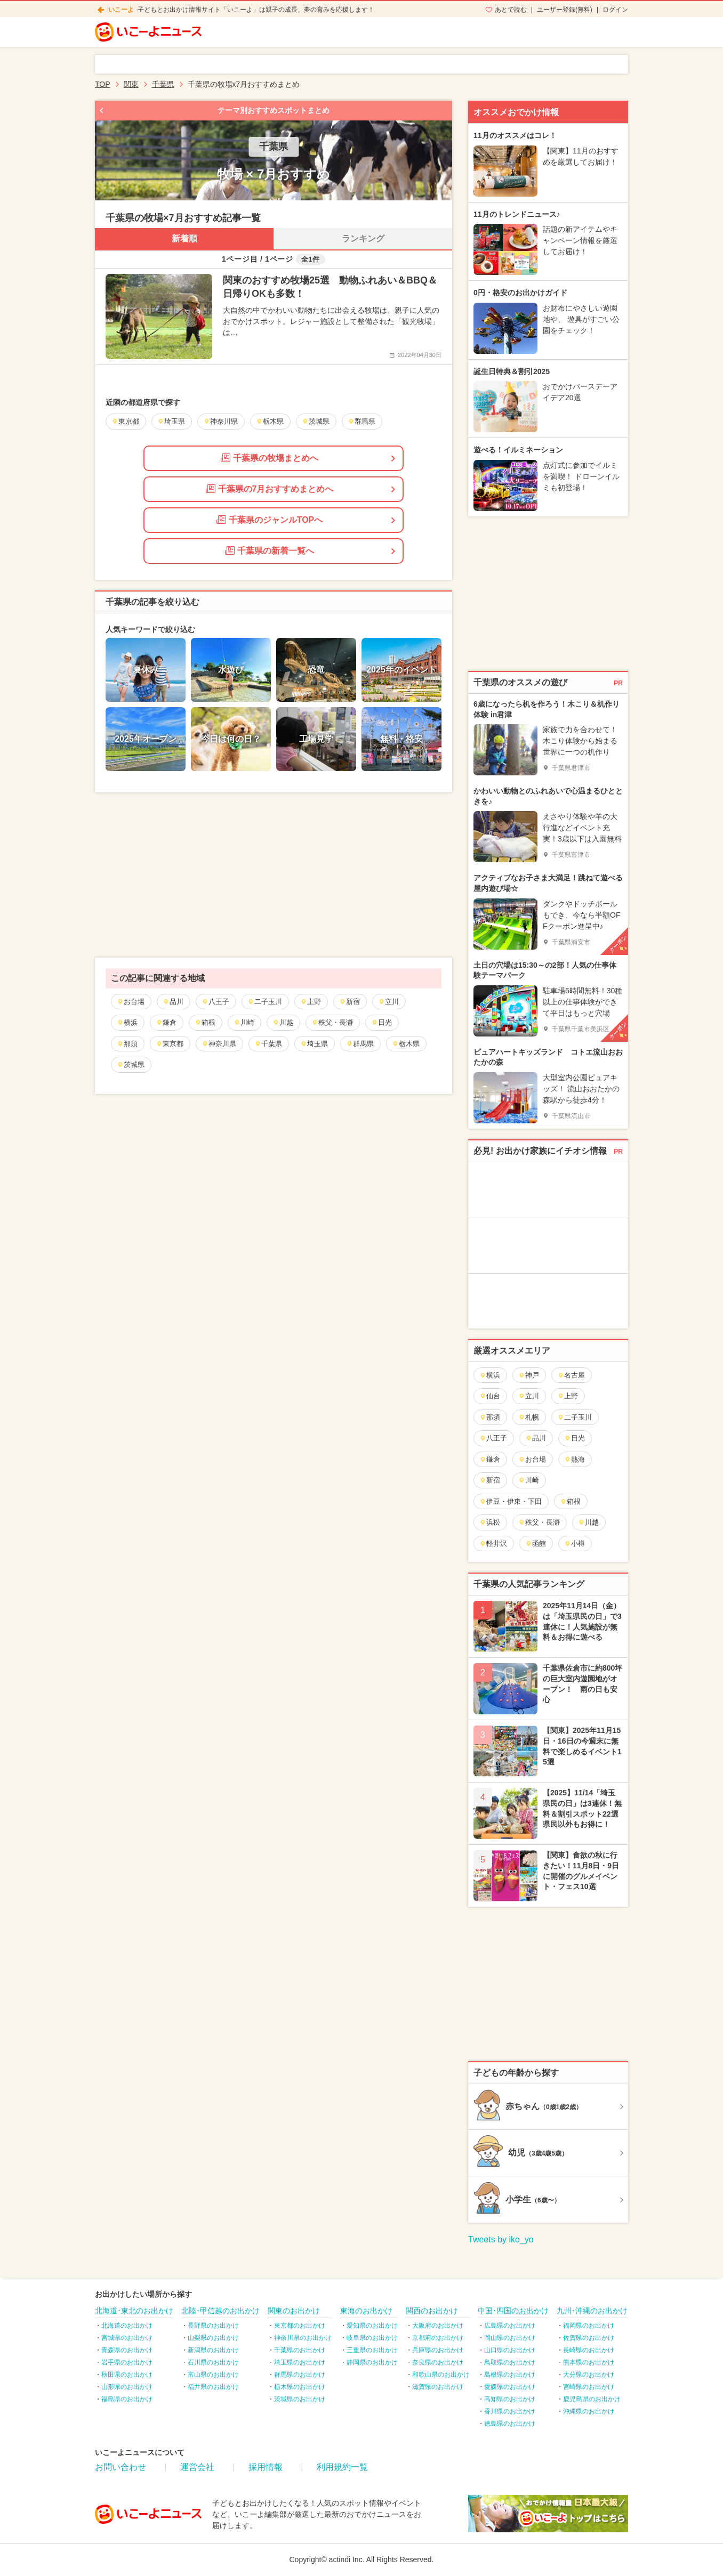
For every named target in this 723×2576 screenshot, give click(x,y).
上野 (310, 1002)
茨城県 (130, 1064)
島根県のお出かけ (509, 2374)
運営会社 (197, 2467)
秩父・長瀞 (332, 1022)
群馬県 (360, 1044)
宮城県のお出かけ (126, 2338)
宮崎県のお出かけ (588, 2387)
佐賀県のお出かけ (588, 2338)
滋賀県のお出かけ (437, 2387)
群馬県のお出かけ (299, 2374)
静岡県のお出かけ (372, 2362)
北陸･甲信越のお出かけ (220, 2310)
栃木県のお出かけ (299, 2387)
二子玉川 (264, 1002)
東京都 (169, 1044)
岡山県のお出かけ (509, 2338)
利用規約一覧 (342, 2467)
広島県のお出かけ (509, 2325)
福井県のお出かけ (213, 2387)
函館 (535, 1544)
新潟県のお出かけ (213, 2350)
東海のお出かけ (366, 2310)
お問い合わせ (120, 2467)
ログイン (615, 9)
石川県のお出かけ (213, 2362)
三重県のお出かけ (372, 2350)
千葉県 (268, 1044)
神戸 (528, 1375)
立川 (388, 1002)
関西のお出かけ (432, 2310)
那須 (127, 1044)
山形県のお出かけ (126, 2387)
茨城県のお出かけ (299, 2399)
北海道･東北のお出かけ (134, 2310)
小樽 (574, 1544)
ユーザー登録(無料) (564, 9)
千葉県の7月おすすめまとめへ (270, 488)
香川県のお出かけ (509, 2411)
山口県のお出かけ (509, 2350)
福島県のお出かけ (126, 2399)
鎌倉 (166, 1022)
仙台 (489, 1396)
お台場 (130, 1002)
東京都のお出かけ (299, 2325)
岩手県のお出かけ (126, 2362)
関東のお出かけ (294, 2310)
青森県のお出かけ (126, 2350)
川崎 (244, 1022)
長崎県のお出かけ (588, 2350)
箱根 (205, 1022)
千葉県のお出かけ (299, 2350)
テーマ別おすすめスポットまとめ (274, 110)
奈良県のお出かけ (437, 2362)
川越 (282, 1022)
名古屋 (571, 1375)
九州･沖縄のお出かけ (592, 2310)
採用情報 (265, 2467)
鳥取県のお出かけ (509, 2362)
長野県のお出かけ (213, 2325)
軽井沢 (493, 1544)
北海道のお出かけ (126, 2325)
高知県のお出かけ (509, 2399)
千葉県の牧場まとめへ (269, 458)
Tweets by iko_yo (501, 2239)
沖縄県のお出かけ (588, 2411)
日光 (381, 1022)
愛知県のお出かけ (372, 2325)
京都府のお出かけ (437, 2338)
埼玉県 (314, 1044)
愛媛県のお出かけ (509, 2387)
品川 (173, 1002)
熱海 (574, 1459)
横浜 (127, 1022)
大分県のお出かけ (588, 2374)
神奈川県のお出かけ (303, 2338)
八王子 (215, 1002)
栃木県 (406, 1044)
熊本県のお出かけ (588, 2362)
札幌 (528, 1417)
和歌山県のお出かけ (441, 2374)
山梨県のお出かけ (213, 2338)
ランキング (363, 238)
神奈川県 (219, 1044)
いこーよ (121, 9)
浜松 (489, 1522)
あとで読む (511, 9)
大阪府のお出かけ (437, 2325)
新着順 (184, 238)
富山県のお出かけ (213, 2374)
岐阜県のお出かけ (372, 2338)
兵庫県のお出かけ (437, 2350)
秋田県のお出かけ (126, 2374)
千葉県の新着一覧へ (269, 550)
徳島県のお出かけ (509, 2423)
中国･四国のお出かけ (513, 2310)
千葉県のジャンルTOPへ (269, 519)
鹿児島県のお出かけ (592, 2399)
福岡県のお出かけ (588, 2325)
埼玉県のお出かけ (299, 2362)
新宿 (349, 1002)
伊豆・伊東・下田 (510, 1501)
